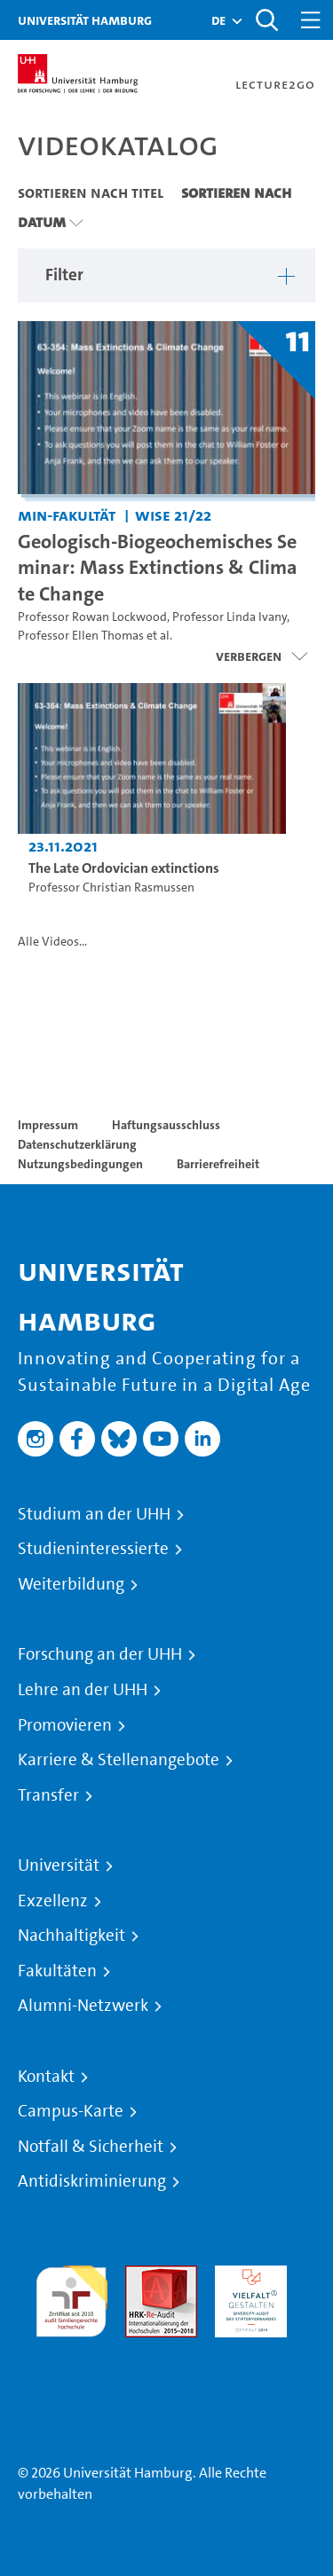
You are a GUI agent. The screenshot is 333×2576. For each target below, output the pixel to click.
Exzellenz (53, 1900)
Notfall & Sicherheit (90, 2146)
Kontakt (46, 2076)
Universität (58, 1865)
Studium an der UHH (94, 1514)
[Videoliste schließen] (261, 656)
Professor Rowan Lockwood (92, 617)
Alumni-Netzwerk (83, 2005)
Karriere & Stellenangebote (118, 1759)
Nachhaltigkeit (71, 1935)
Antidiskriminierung (92, 2181)
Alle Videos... (52, 941)
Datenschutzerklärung (77, 1144)
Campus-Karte (70, 2111)
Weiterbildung (71, 1584)
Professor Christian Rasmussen (111, 887)
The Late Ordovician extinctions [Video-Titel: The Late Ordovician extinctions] (123, 868)
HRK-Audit (246, 2275)
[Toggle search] (266, 20)
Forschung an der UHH (100, 1654)
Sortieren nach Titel (90, 192)
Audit (142, 2275)
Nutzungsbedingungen (80, 1164)
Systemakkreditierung (71, 2347)
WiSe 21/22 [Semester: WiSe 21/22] (173, 515)
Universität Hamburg (85, 20)
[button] (218, 20)
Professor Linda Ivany (229, 617)
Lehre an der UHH (82, 1689)
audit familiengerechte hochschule (71, 2297)
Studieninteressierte (93, 1548)
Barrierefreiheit (218, 1164)
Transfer (48, 1795)
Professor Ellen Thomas (81, 635)
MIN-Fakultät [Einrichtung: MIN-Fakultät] (66, 515)
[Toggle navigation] (311, 20)
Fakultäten (57, 1971)
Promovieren (65, 1725)
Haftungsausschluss (166, 1125)
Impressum (48, 1125)
